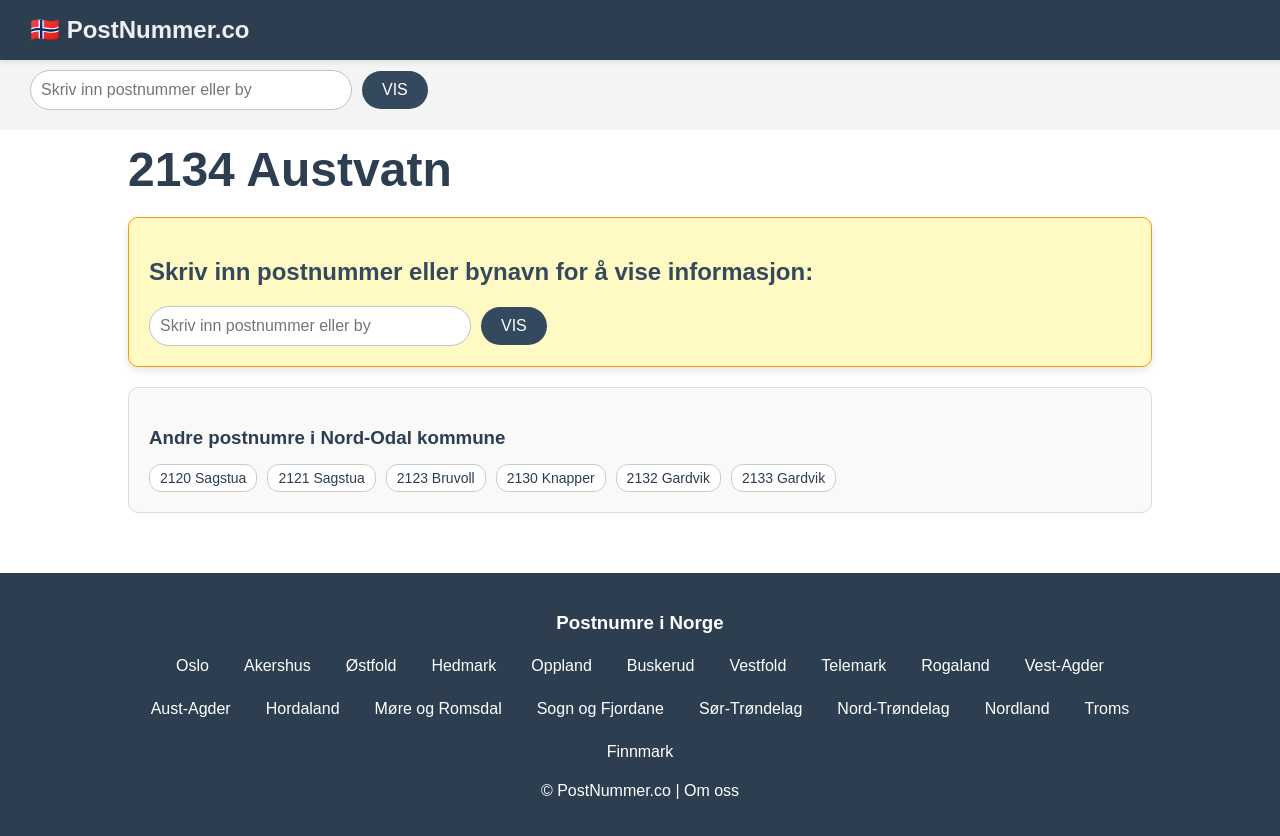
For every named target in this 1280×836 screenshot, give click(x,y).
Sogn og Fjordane (600, 708)
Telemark (853, 665)
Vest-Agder (1064, 665)
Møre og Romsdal (438, 708)
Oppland (561, 665)
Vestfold (757, 665)
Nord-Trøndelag (893, 708)
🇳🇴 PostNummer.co (139, 29)
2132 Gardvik (668, 478)
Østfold (371, 665)
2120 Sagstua (203, 478)
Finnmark (640, 751)
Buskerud (661, 665)
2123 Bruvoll (436, 478)
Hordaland (303, 708)
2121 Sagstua (321, 478)
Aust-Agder (191, 708)
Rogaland (955, 665)
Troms (1107, 708)
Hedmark (463, 665)
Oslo (192, 665)
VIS (395, 89)
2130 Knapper (551, 478)
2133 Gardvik (783, 478)
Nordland (1017, 708)
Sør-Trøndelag (750, 708)
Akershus (277, 665)
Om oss (711, 790)
